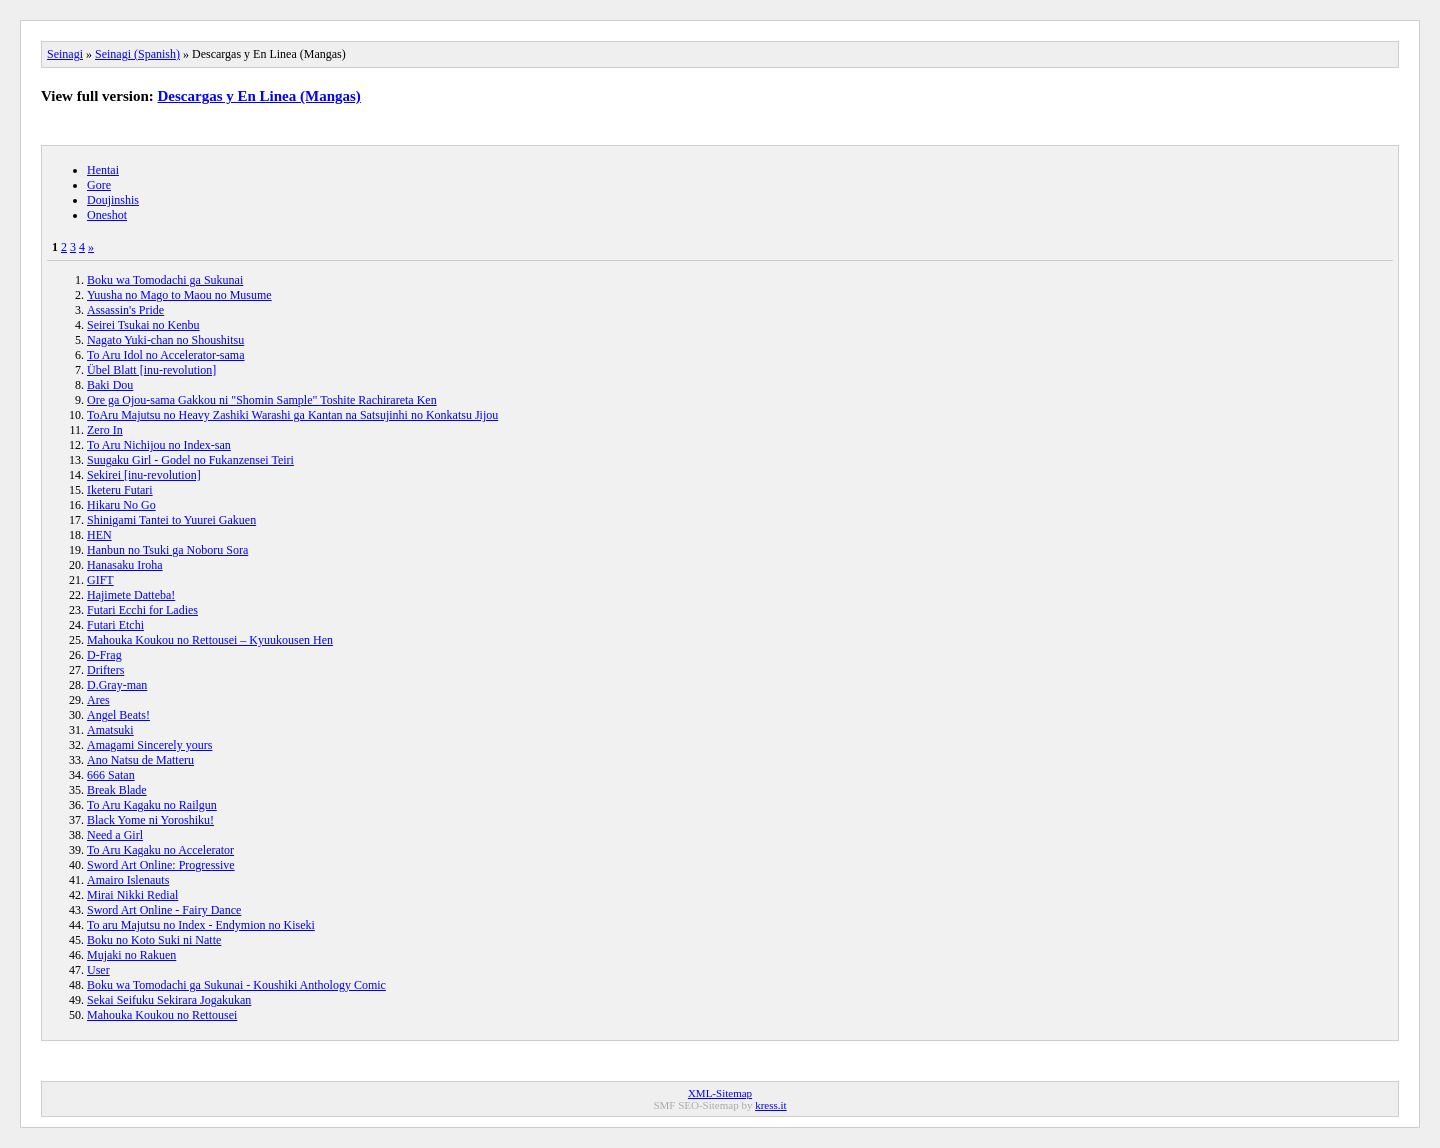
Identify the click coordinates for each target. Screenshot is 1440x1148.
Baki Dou (110, 385)
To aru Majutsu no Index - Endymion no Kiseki (201, 925)
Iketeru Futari (120, 490)
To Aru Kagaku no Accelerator (160, 850)
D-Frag (104, 655)
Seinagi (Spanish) (137, 54)
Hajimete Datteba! (131, 595)
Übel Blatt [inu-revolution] (151, 370)
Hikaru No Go (121, 505)
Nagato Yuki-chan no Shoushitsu (165, 340)
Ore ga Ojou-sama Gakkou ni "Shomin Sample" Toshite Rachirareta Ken (262, 400)
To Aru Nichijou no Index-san (159, 445)
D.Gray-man (117, 685)
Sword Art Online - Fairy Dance (164, 910)
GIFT (100, 580)
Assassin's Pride (125, 310)
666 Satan (111, 775)
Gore (99, 185)
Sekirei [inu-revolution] (144, 475)
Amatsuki (110, 730)
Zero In (105, 430)
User (98, 970)
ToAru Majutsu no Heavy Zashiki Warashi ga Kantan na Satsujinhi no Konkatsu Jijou (292, 415)
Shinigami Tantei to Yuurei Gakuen (171, 520)
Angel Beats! (118, 715)
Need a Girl (115, 835)
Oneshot (107, 215)
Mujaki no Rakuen (131, 955)
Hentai (103, 170)
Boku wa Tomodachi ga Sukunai (165, 280)
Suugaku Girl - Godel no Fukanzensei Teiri (190, 460)
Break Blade (117, 790)
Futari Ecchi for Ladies (142, 610)
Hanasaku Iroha (125, 565)
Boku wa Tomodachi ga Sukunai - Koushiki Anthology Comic (236, 985)
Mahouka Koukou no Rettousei (162, 1015)
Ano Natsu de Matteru (140, 760)
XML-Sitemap (720, 1093)
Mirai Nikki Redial (132, 895)
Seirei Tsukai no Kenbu (143, 325)
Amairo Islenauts (128, 880)
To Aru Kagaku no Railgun (152, 805)
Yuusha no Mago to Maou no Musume (179, 295)
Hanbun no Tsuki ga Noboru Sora (167, 550)
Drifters (105, 670)
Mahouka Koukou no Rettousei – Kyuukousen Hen (210, 640)
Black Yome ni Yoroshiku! (150, 820)
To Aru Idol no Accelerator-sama (166, 355)
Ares (98, 700)
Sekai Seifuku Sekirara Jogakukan (169, 1000)
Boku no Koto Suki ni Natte (154, 940)
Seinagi (65, 54)
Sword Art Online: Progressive (161, 865)
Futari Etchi (115, 625)
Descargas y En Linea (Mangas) (259, 96)
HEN (99, 535)
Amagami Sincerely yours (149, 745)
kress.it (770, 1105)
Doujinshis (113, 200)
